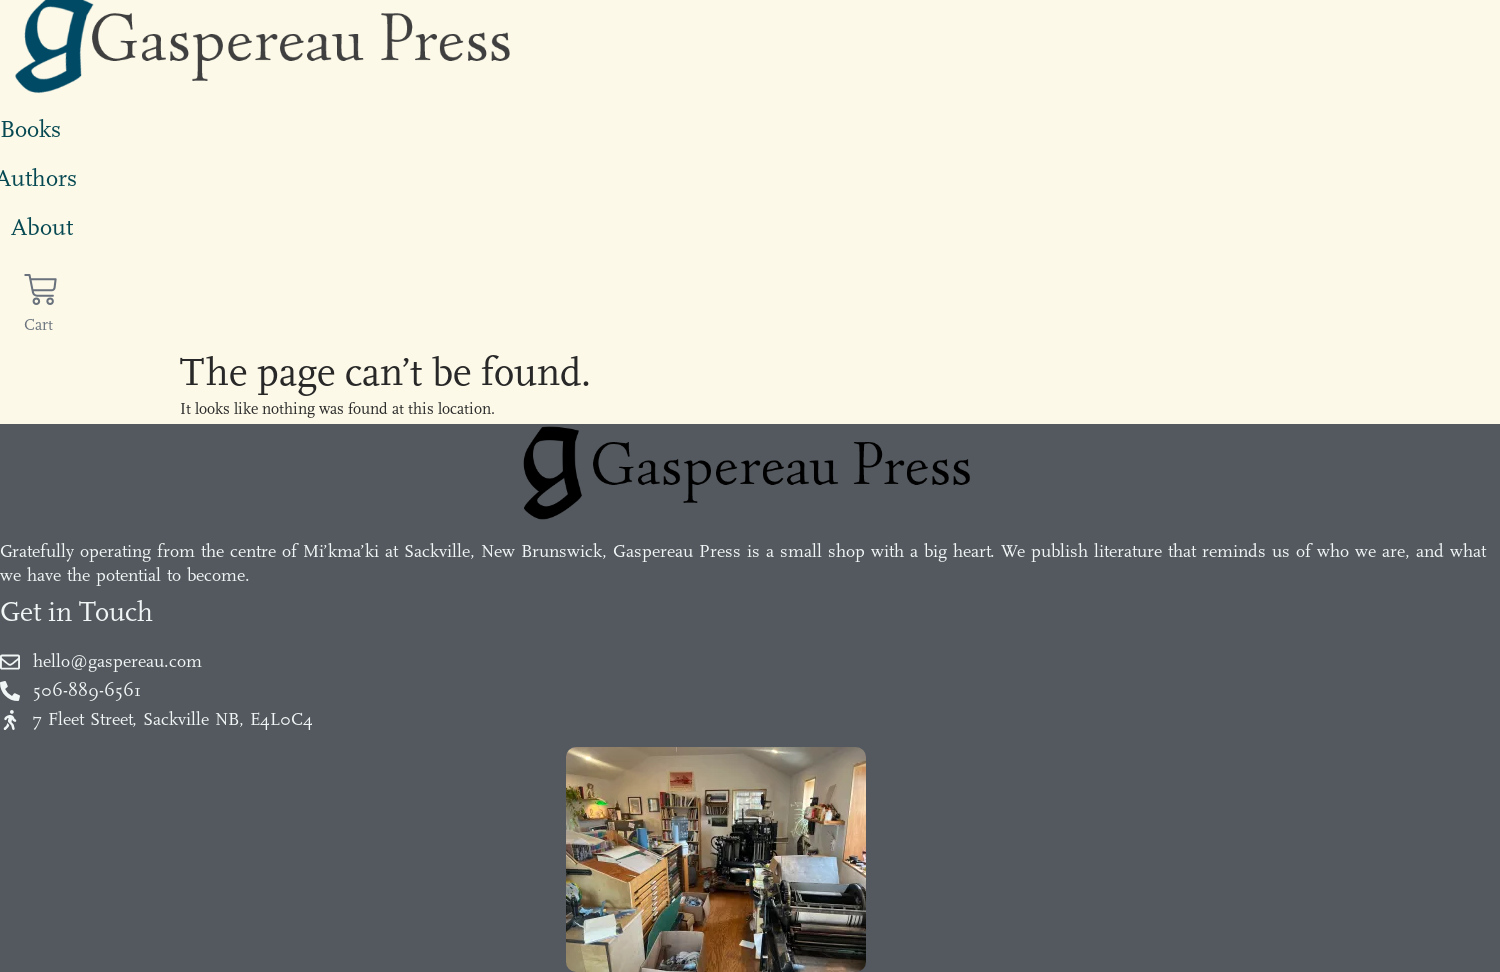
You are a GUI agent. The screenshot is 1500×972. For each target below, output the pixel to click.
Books (30, 129)
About (42, 227)
